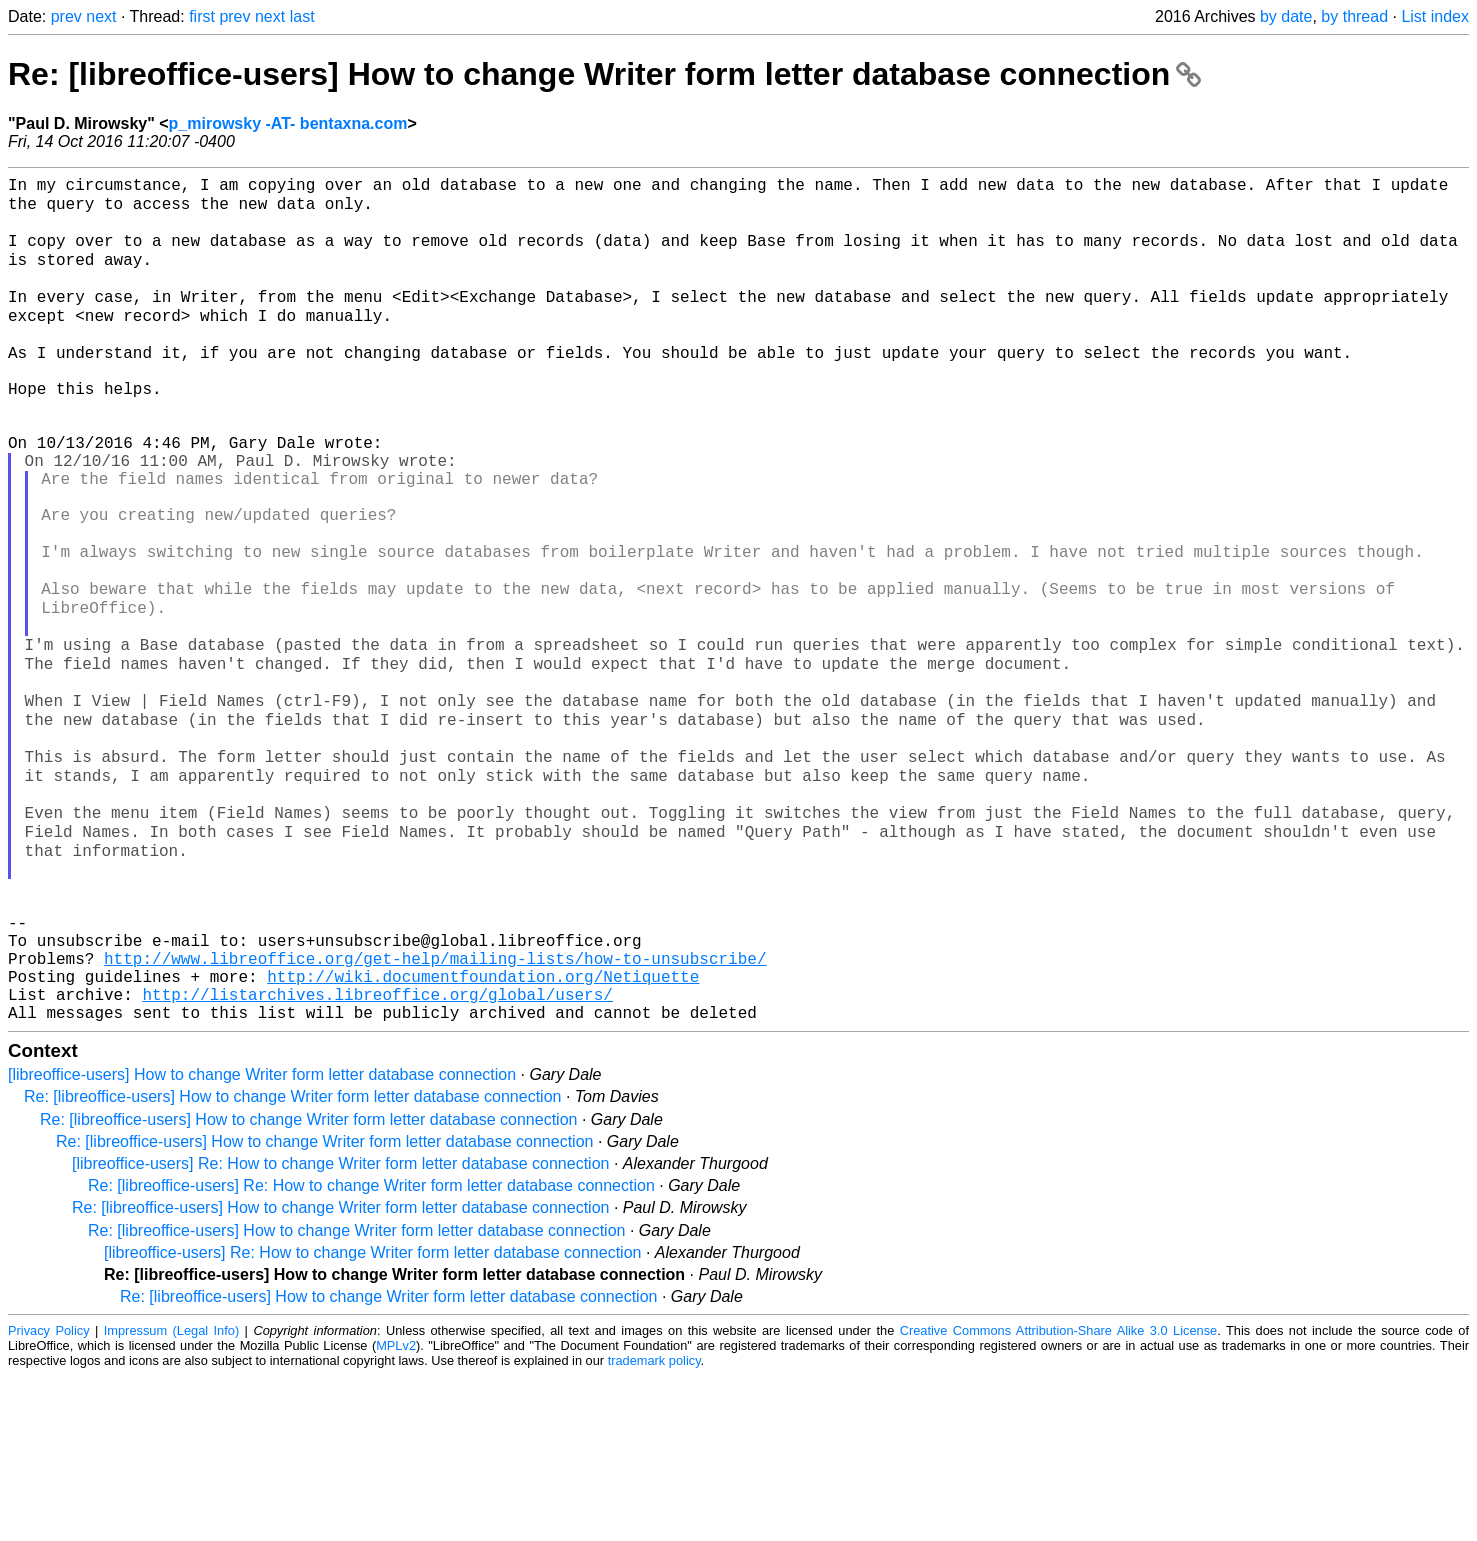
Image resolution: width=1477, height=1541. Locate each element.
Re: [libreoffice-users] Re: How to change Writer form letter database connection (371, 1350)
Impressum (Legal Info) (171, 1495)
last (302, 16)
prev (66, 16)
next (101, 16)
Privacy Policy (49, 1495)
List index (1435, 16)
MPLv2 (396, 1510)
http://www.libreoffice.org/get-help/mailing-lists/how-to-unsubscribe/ (435, 1111)
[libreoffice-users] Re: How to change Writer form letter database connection (340, 1328)
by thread (1354, 16)
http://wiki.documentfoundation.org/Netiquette (483, 1133)
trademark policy (654, 1525)
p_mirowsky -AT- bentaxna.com (288, 123)
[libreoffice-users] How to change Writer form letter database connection (262, 1239)
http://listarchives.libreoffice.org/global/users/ (377, 1155)
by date (1286, 16)
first (202, 16)
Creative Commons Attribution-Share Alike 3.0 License (1058, 1495)
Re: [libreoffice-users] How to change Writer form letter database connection (604, 74)
